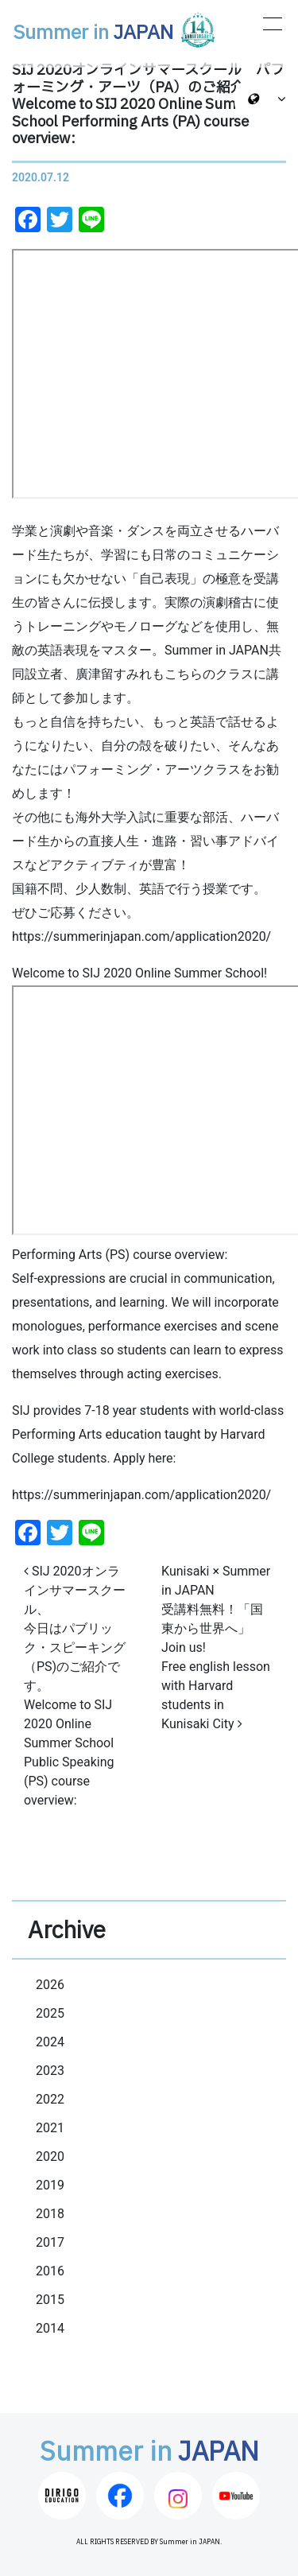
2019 (50, 2185)
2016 (50, 2271)
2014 (50, 2328)
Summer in (115, 30)
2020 (50, 2156)
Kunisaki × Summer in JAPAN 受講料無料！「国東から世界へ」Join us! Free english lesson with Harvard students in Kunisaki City (215, 1647)
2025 (50, 2013)
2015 (50, 2299)
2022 (50, 2099)
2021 (50, 2127)
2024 (50, 2042)
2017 (50, 2242)
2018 (50, 2213)
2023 (50, 2070)
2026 (50, 1984)
